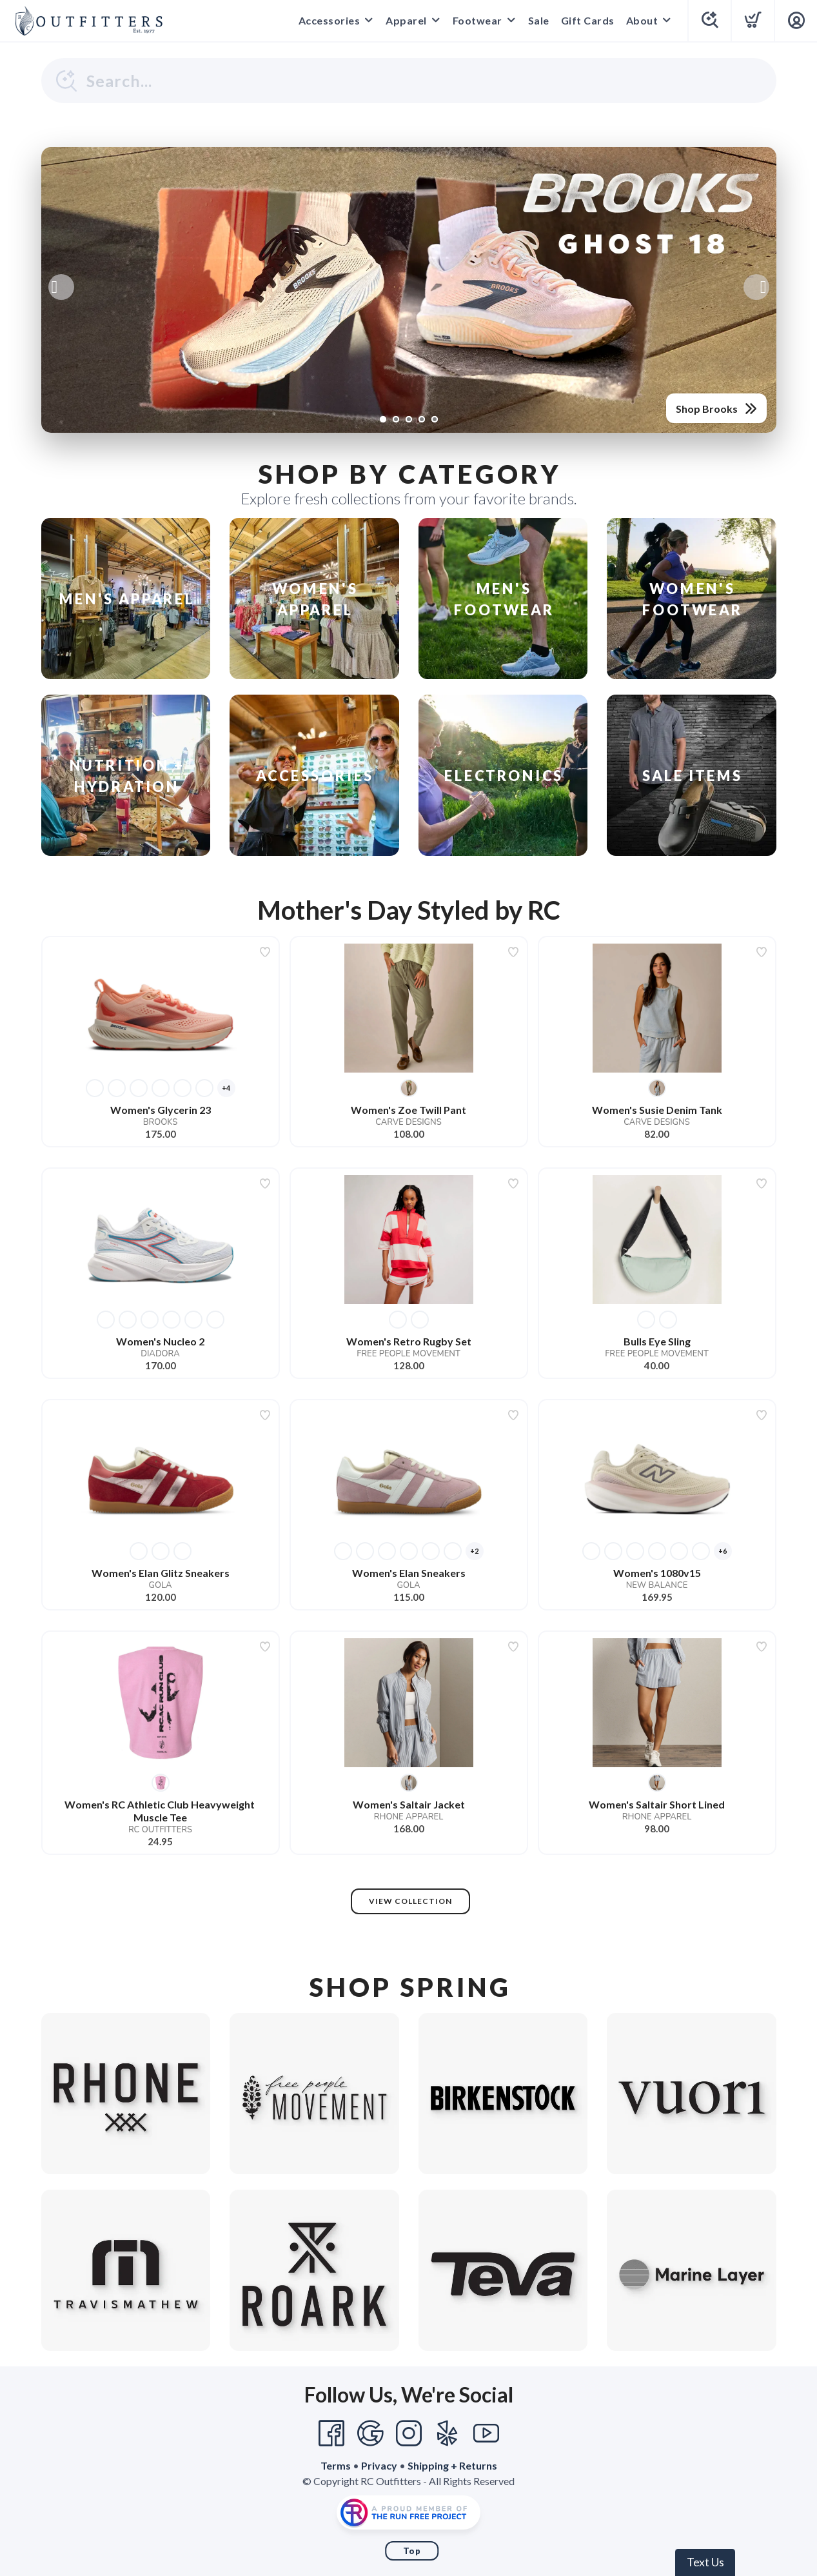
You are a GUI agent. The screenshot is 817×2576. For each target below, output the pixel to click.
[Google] (370, 2433)
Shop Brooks (707, 408)
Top (412, 2551)
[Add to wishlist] (265, 952)
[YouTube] (486, 2433)
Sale (538, 20)
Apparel (406, 20)
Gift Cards (588, 20)
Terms (335, 2465)
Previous (61, 287)
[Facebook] (331, 2433)
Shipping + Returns (452, 2465)
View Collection (410, 1901)
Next (756, 287)
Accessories (329, 20)
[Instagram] (408, 2433)
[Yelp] (447, 2433)
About (642, 20)
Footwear (477, 20)
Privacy (379, 2465)
